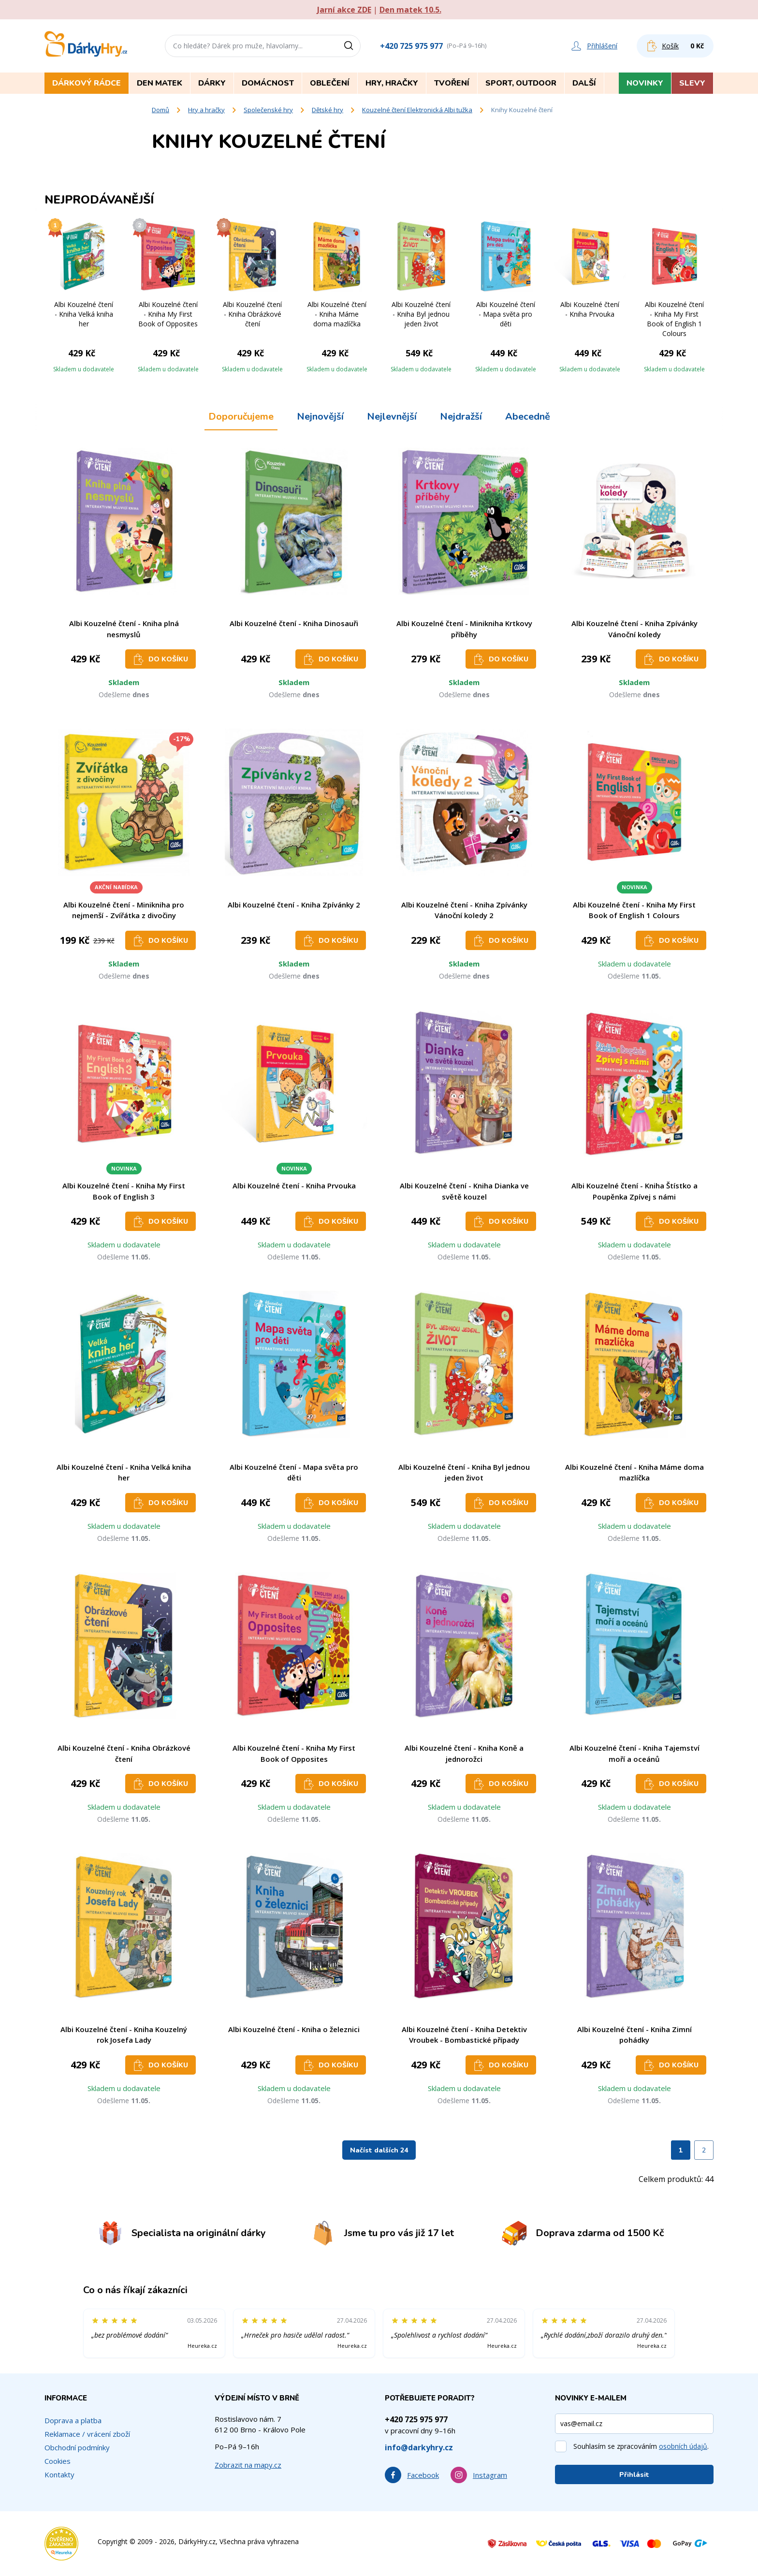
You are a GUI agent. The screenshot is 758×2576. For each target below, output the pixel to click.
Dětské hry (327, 109)
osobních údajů (683, 2446)
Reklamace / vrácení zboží (87, 2434)
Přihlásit (634, 2474)
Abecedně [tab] (527, 416)
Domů (160, 109)
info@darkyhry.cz (419, 2447)
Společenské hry (268, 109)
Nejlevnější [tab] (392, 416)
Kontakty (59, 2474)
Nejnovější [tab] (320, 416)
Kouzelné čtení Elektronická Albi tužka (417, 109)
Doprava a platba (73, 2420)
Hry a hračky (206, 109)
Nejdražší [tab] (461, 416)
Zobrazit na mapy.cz (248, 2465)
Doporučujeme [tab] (241, 416)
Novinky (645, 83)
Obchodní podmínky (77, 2447)
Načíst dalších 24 (379, 2150)
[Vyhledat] (352, 46)
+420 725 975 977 (411, 46)
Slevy (692, 83)
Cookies (57, 2461)
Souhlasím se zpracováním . (641, 2446)
